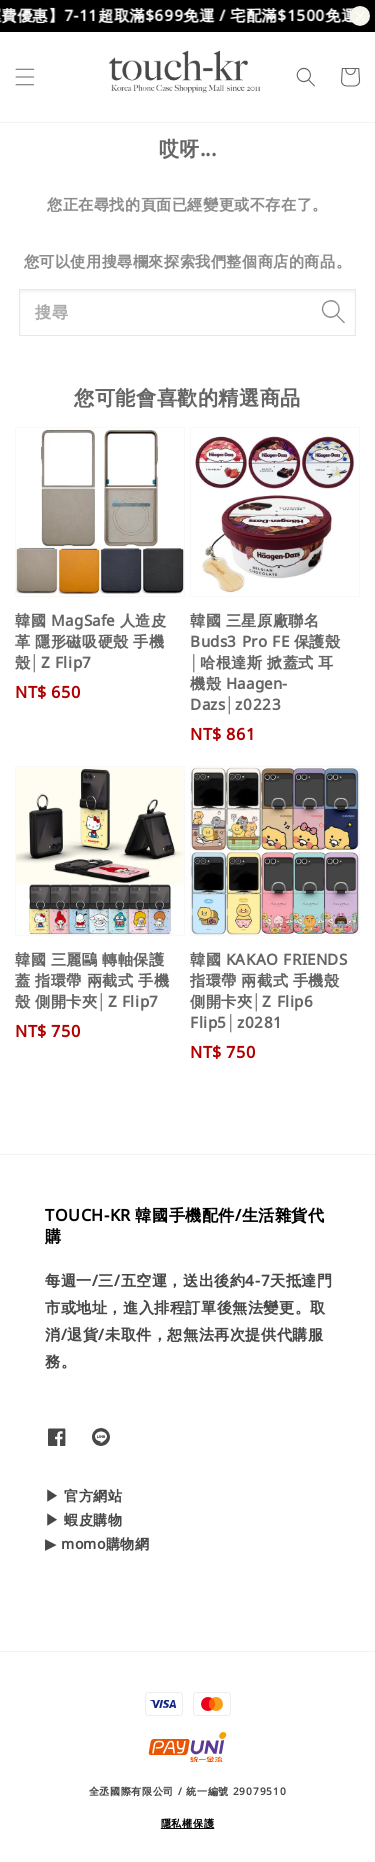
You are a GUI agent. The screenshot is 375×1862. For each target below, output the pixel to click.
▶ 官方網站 (84, 1495)
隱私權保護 (188, 1823)
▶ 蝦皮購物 (84, 1519)
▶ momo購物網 (97, 1543)
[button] (25, 77)
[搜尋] (333, 312)
